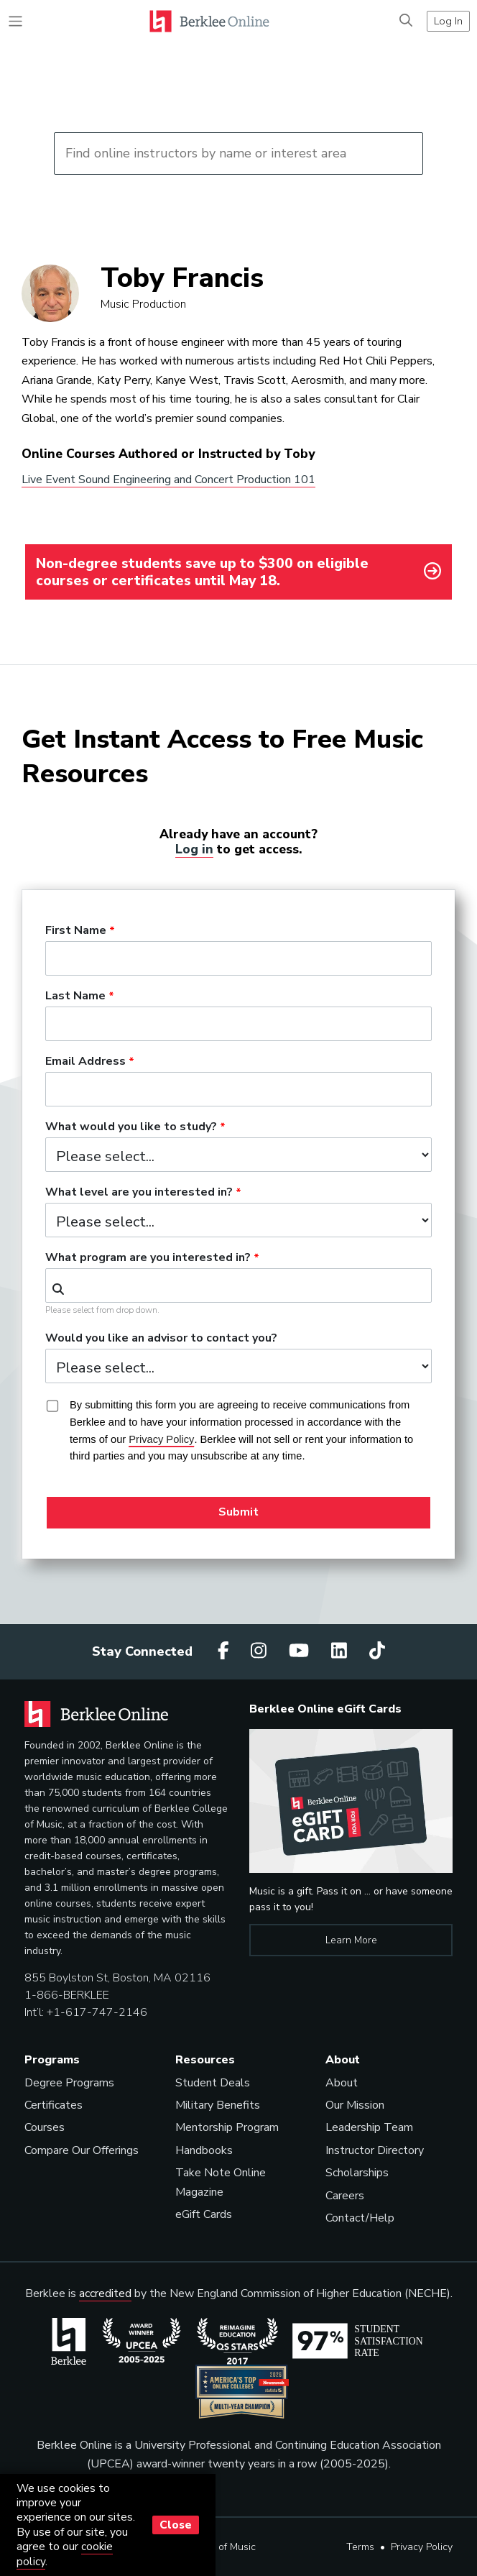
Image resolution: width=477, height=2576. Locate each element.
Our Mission (354, 2105)
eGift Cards (203, 2214)
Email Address (85, 1062)
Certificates (53, 2105)
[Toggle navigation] (15, 21)
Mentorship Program (227, 2127)
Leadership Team (369, 2127)
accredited (105, 2293)
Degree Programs (69, 2083)
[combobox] (238, 1285)
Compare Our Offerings (81, 2150)
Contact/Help (359, 2218)
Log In (448, 21)
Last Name (75, 996)
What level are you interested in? (139, 1193)
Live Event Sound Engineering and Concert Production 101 (168, 479)
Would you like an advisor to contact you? (161, 1338)
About (341, 2083)
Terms (360, 2547)
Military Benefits (217, 2105)
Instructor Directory (374, 2150)
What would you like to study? (131, 1127)
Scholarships (357, 2173)
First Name (75, 931)
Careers (344, 2196)
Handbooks (204, 2150)
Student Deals (212, 2083)
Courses (44, 2127)
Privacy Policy (422, 2547)
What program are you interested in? (148, 1258)
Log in (194, 849)
